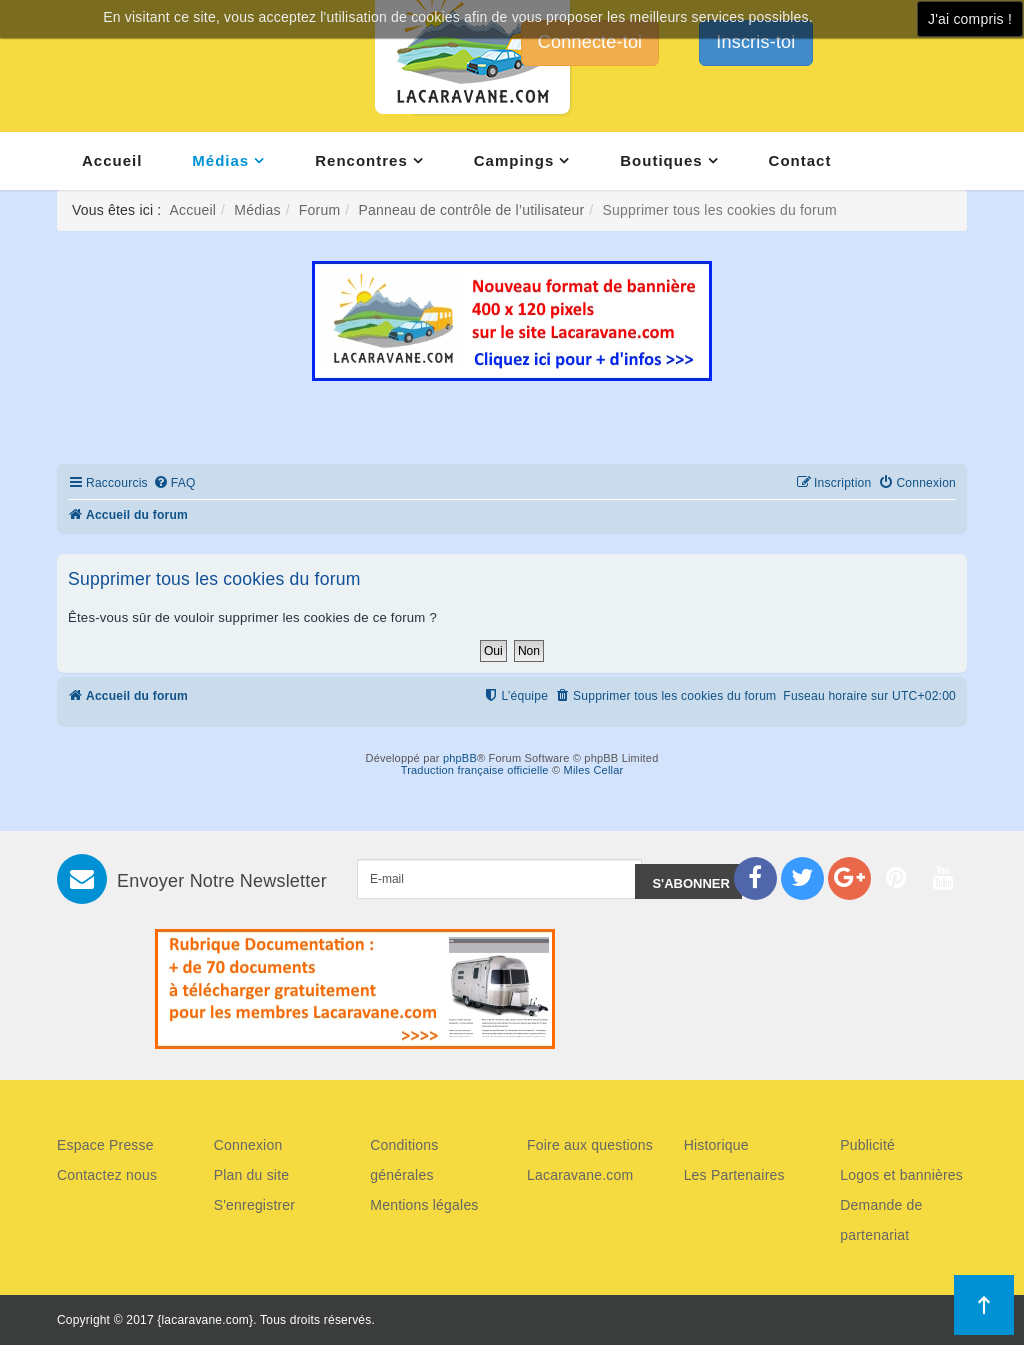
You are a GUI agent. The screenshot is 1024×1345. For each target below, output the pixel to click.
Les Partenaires (734, 1175)
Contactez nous (107, 1175)
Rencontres (361, 160)
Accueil (112, 160)
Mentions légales (424, 1205)
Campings (514, 160)
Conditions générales (404, 1160)
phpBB (460, 758)
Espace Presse (105, 1145)
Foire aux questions (590, 1145)
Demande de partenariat (881, 1220)
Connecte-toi (590, 42)
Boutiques (661, 160)
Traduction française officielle (475, 770)
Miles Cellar (594, 770)
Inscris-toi (755, 42)
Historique (716, 1145)
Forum (319, 210)
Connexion (248, 1145)
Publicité (867, 1145)
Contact (800, 160)
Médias (220, 160)
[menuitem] (174, 483)
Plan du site (252, 1175)
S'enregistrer (255, 1205)
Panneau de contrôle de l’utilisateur (471, 210)
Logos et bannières (901, 1175)
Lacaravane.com (580, 1175)
